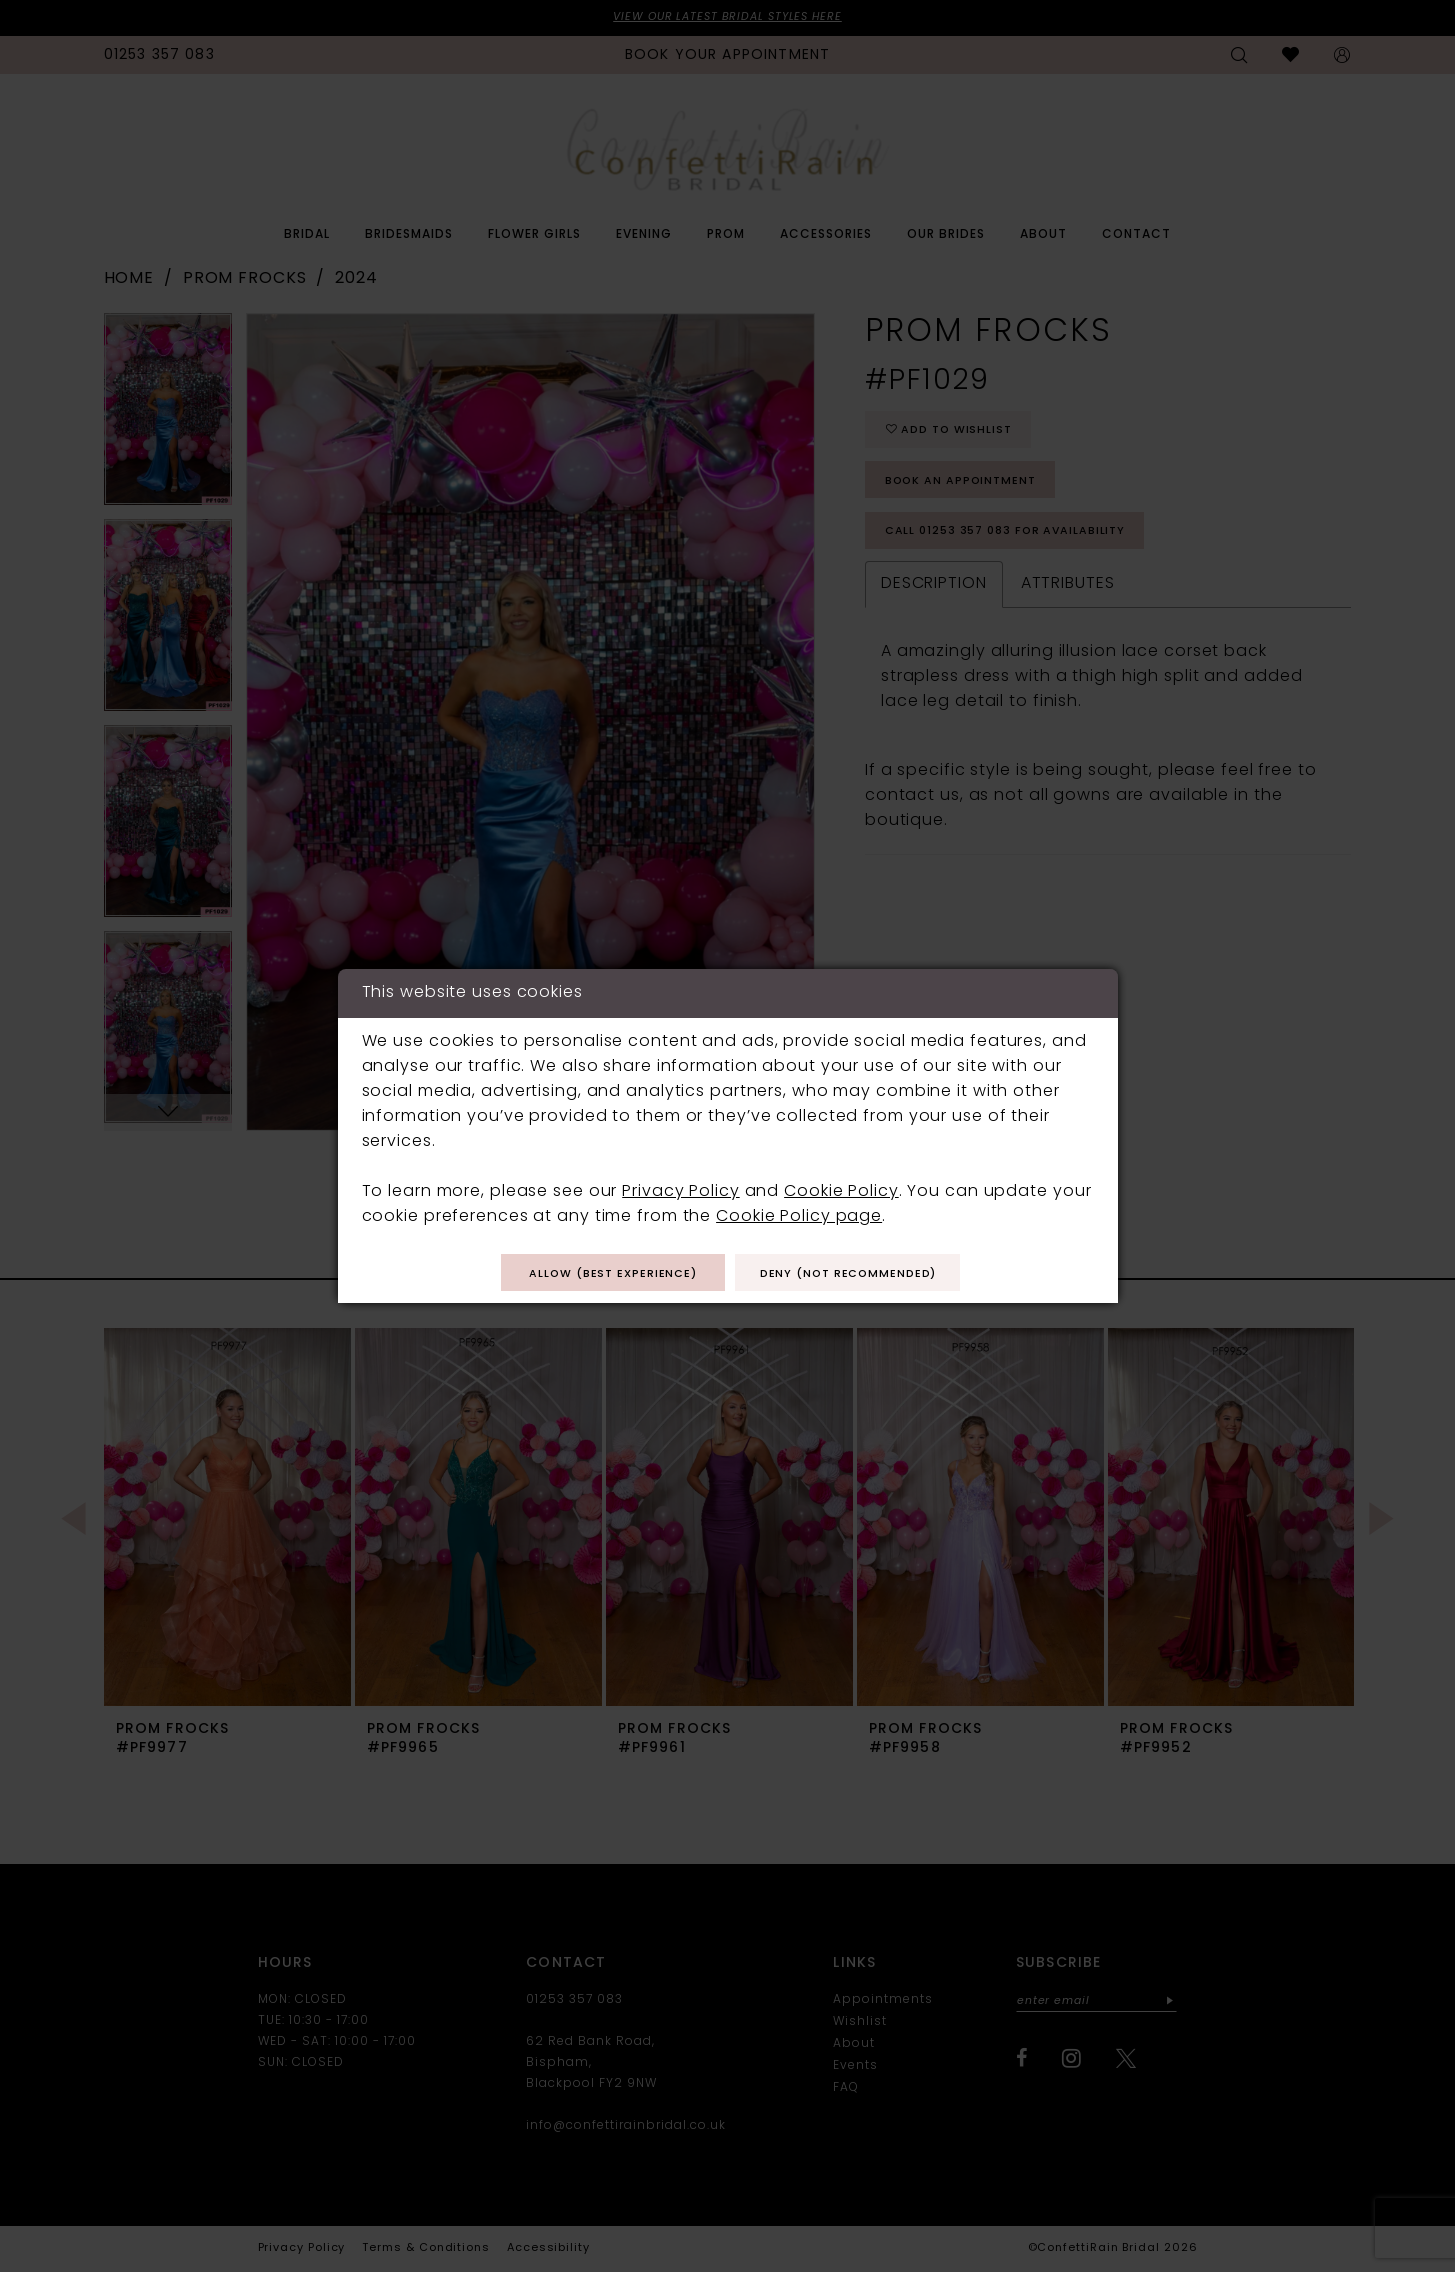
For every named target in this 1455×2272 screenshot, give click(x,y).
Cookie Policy (841, 1190)
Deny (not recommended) (861, 1274)
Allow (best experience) (600, 1274)
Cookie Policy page (799, 1215)
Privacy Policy (680, 1190)
